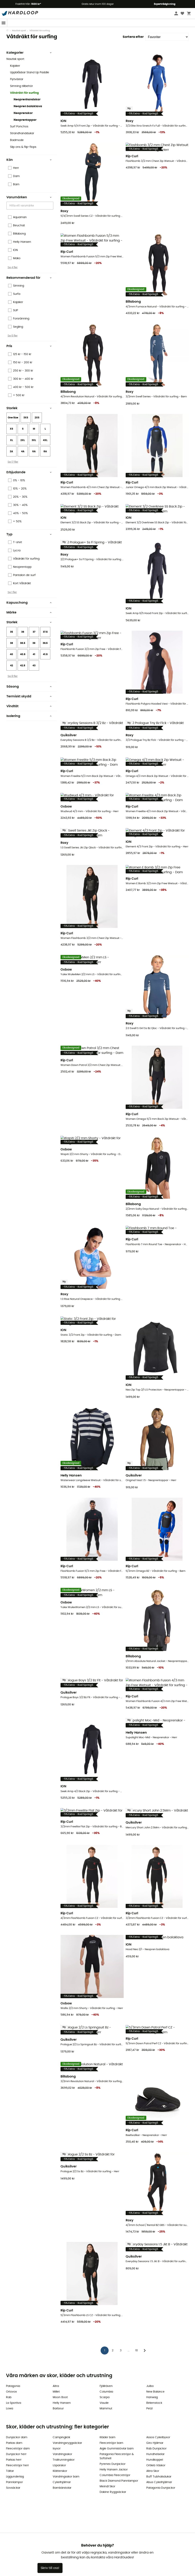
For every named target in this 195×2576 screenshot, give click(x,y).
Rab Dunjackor (156, 2441)
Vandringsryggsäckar (67, 2435)
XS (11, 437)
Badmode (17, 148)
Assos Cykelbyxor (158, 2429)
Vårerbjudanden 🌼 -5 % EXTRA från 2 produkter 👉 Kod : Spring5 (97, 30)
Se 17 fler (13, 469)
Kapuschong (29, 610)
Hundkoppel (154, 2452)
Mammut (106, 2401)
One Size (13, 425)
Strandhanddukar (22, 141)
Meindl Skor (107, 2478)
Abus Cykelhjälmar (159, 2474)
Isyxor (57, 2441)
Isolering (29, 724)
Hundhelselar (155, 2446)
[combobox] (30, 213)
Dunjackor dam (16, 2429)
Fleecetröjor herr (17, 2457)
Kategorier (29, 60)
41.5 (45, 662)
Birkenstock (154, 2395)
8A (45, 459)
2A (11, 459)
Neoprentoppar (25, 128)
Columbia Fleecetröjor (115, 2467)
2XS (37, 425)
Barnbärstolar (62, 2480)
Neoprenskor (23, 121)
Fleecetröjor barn (111, 2435)
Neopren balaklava (28, 114)
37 (34, 640)
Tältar (10, 2463)
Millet (56, 2384)
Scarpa (104, 2389)
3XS (25, 425)
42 (11, 673)
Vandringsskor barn (66, 2469)
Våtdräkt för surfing (24, 101)
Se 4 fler (13, 275)
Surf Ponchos (19, 134)
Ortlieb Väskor (155, 2457)
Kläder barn (107, 2429)
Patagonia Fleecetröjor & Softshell (117, 2448)
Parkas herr (13, 2452)
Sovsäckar (13, 2480)
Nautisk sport (19, 39)
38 (11, 651)
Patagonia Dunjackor (160, 2480)
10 (136, 2342)
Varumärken (29, 205)
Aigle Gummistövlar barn (117, 2441)
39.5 (45, 651)
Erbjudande (29, 480)
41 (34, 662)
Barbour (58, 2401)
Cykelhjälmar (62, 2474)
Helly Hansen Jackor (114, 2462)
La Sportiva (13, 2395)
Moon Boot (60, 2389)
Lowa (9, 2401)
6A (34, 459)
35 (11, 640)
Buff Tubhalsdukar (158, 2469)
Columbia (106, 2384)
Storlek (29, 416)
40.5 (22, 662)
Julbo (150, 2378)
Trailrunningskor (64, 2452)
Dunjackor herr (16, 2446)
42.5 (22, 673)
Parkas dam (14, 2435)
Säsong (29, 694)
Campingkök (61, 2429)
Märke (29, 620)
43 (33, 673)
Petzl (149, 2401)
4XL (45, 448)
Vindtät (29, 714)
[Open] (51, 213)
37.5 (45, 640)
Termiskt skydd (29, 704)
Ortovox (11, 2384)
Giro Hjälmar (154, 2435)
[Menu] (3, 23)
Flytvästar (16, 87)
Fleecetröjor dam (18, 2441)
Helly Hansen (62, 2395)
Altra (56, 2378)
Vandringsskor (62, 2446)
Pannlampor (14, 2474)
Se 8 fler (13, 684)
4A (22, 459)
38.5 (22, 651)
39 (33, 651)
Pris (29, 354)
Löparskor (59, 2457)
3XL (34, 448)
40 (11, 662)
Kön (29, 167)
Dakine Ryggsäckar (113, 2484)
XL (11, 448)
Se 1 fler (12, 600)
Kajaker (15, 74)
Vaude (104, 2395)
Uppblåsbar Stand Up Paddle (29, 80)
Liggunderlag (15, 2469)
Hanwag (152, 2389)
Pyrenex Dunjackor (112, 2456)
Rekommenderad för (29, 285)
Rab (8, 2389)
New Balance (155, 2384)
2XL (22, 448)
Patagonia (13, 2378)
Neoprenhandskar (27, 107)
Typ (29, 542)
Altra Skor (152, 2463)
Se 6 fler (13, 343)
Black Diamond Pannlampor (119, 2473)
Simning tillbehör (21, 94)
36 (22, 640)
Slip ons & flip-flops (23, 155)
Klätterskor (60, 2463)
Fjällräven (106, 2378)
